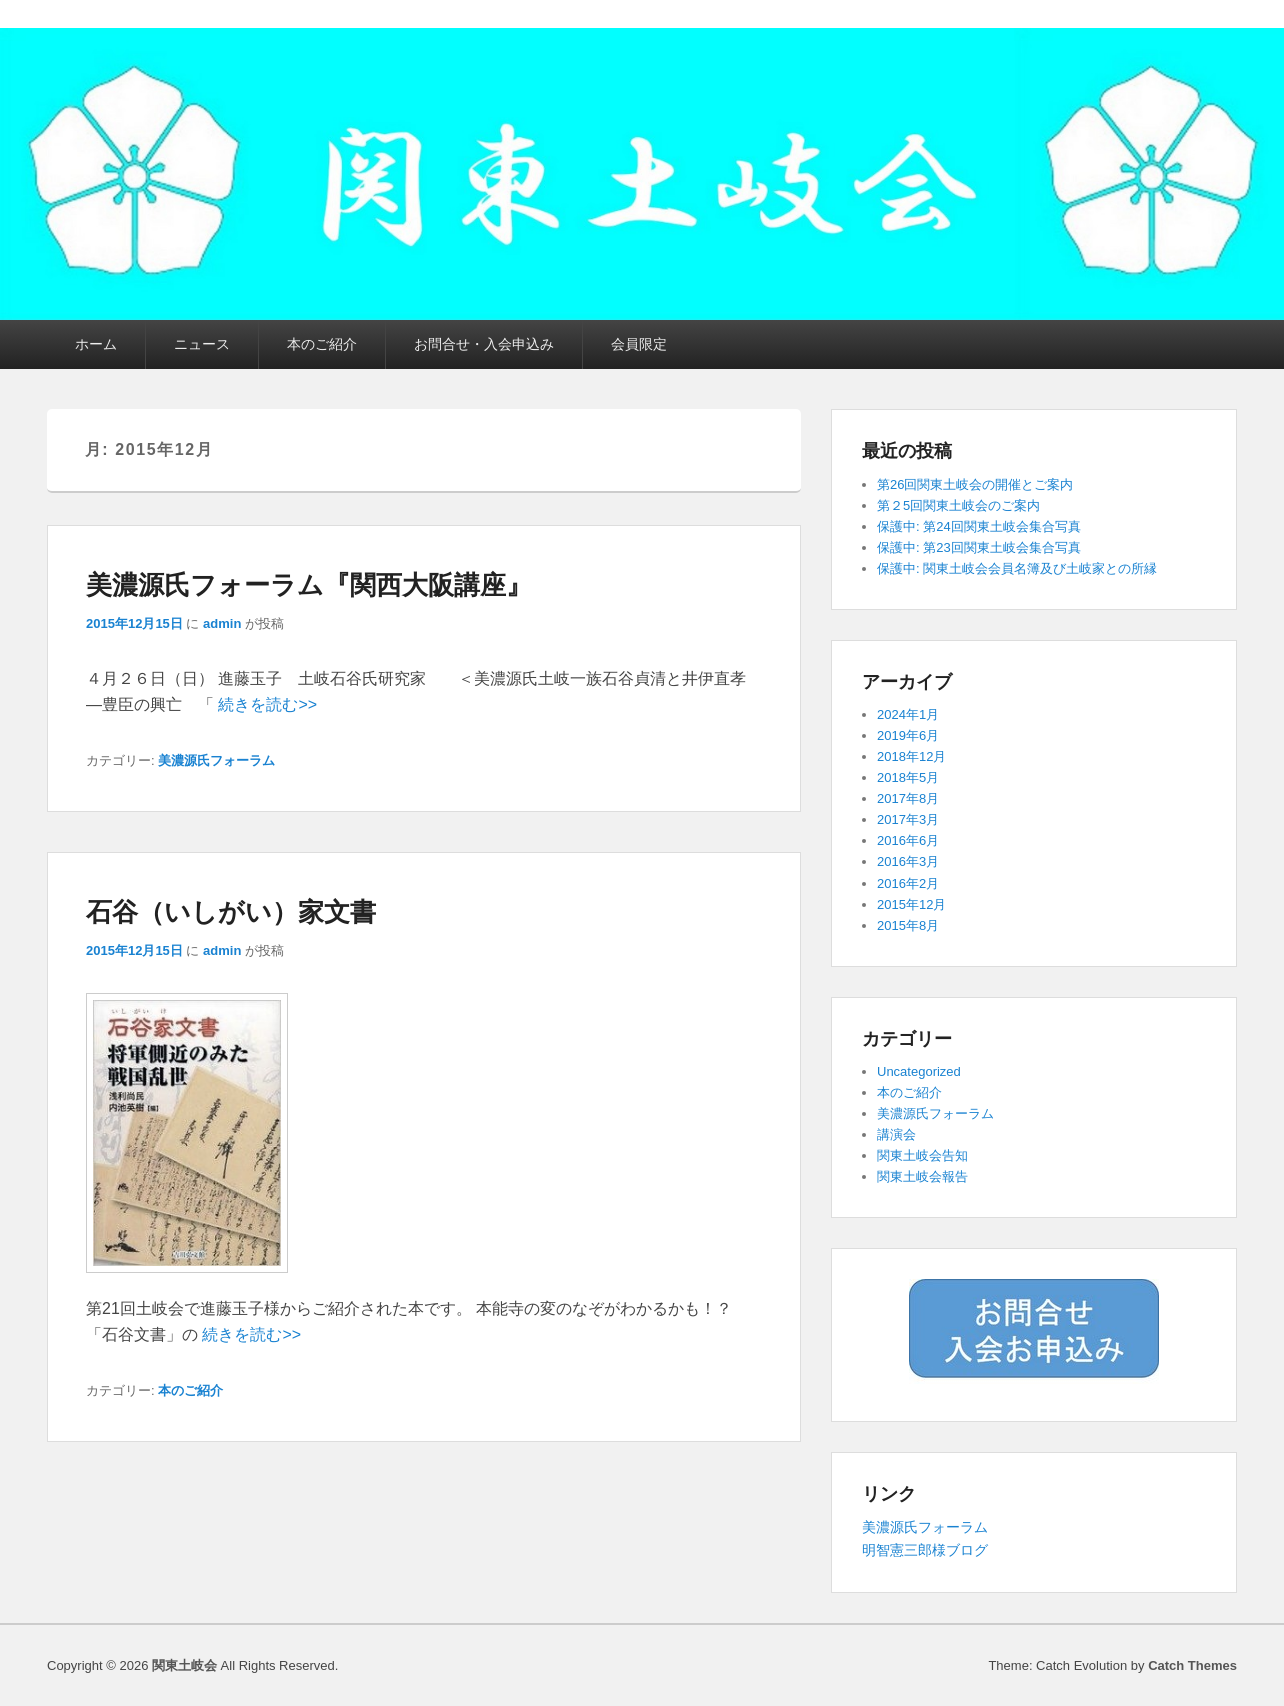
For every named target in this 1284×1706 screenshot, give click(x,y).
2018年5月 (908, 777)
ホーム (96, 344)
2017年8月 (908, 798)
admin (222, 623)
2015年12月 (911, 904)
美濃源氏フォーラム (216, 760)
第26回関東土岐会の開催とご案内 (975, 484)
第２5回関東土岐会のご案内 (958, 505)
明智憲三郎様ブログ (925, 1550)
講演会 (896, 1134)
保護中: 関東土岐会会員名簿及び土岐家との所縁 (1017, 568)
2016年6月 (908, 840)
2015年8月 (908, 925)
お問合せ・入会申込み (484, 344)
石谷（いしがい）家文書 (231, 912)
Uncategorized (919, 1071)
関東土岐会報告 (922, 1176)
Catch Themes (1192, 1665)
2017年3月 (908, 819)
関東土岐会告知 (922, 1155)
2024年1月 (908, 714)
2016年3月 (908, 861)
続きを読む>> (267, 704)
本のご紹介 (322, 344)
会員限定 (639, 344)
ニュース (202, 344)
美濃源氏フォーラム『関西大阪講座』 (309, 585)
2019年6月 (908, 735)
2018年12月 (911, 756)
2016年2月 (908, 883)
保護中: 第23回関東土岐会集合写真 (979, 547)
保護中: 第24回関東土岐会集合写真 (979, 526)
